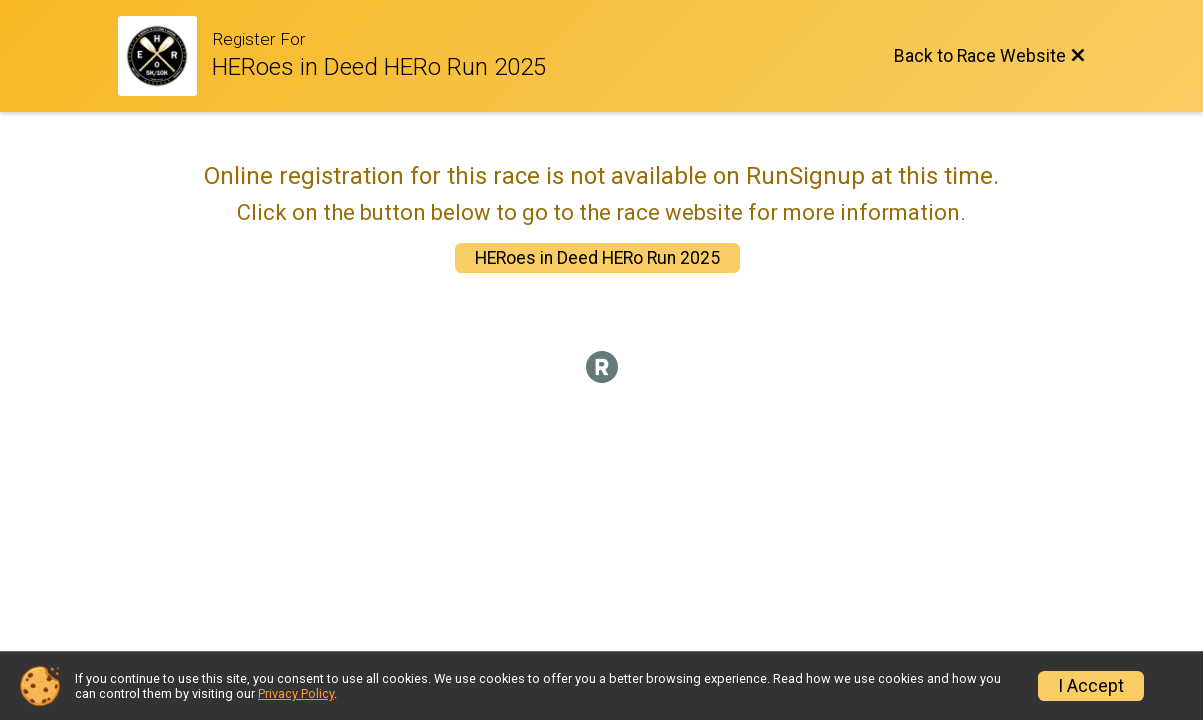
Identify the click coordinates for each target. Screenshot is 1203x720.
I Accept (1091, 686)
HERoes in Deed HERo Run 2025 (597, 258)
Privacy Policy (296, 693)
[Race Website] (165, 56)
